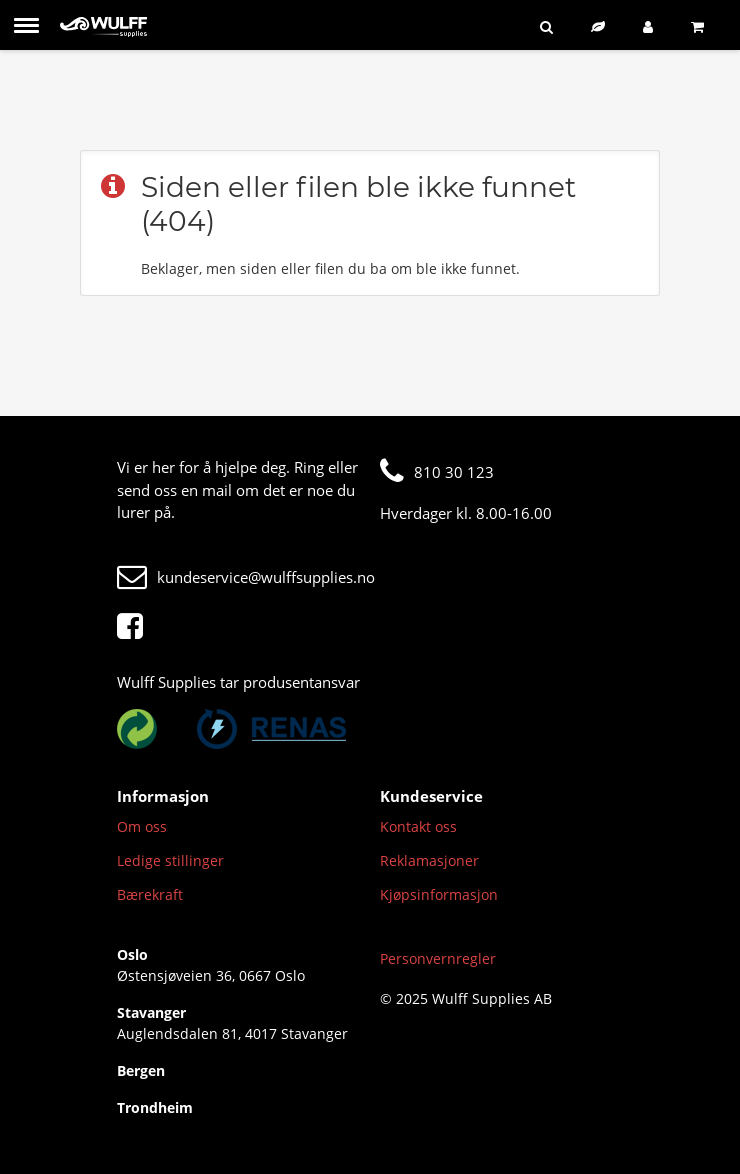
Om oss (142, 826)
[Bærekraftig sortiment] (602, 26)
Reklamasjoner (429, 860)
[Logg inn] (652, 26)
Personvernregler (438, 958)
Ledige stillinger (170, 860)
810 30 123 (437, 472)
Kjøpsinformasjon (439, 894)
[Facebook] (135, 627)
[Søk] (550, 26)
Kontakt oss (418, 826)
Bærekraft (150, 894)
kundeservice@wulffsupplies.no (246, 577)
